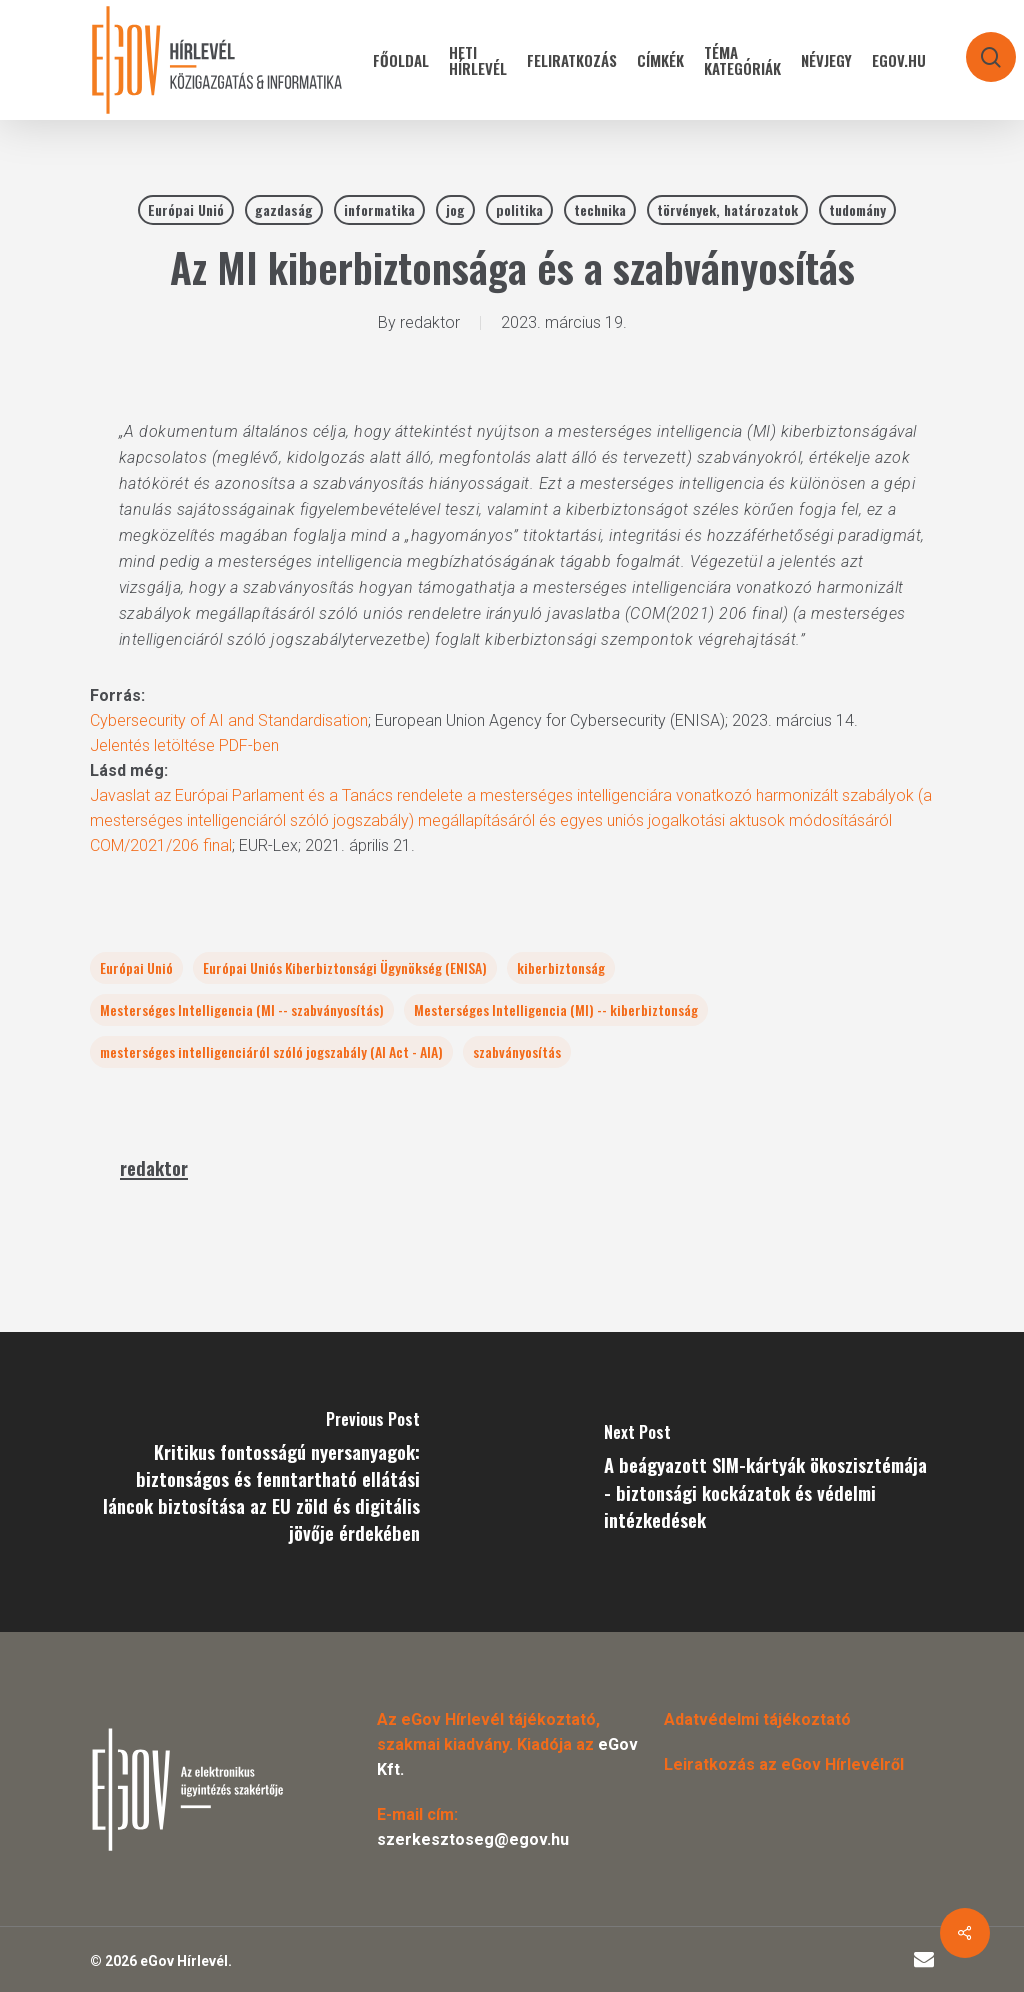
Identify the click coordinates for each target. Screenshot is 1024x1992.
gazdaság (284, 209)
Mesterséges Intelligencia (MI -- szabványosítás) (242, 1009)
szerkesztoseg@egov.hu (473, 1839)
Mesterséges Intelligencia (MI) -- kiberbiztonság (556, 1009)
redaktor (430, 322)
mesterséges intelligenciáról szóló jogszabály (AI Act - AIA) (271, 1051)
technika (600, 209)
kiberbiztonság (561, 967)
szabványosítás (517, 1051)
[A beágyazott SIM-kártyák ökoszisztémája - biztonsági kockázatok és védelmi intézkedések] (768, 1482)
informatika (379, 209)
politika (519, 209)
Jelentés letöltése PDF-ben (184, 745)
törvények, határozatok (727, 209)
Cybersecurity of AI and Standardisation (229, 720)
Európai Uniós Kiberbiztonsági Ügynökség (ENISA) (345, 967)
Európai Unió (186, 209)
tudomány (857, 209)
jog (455, 209)
